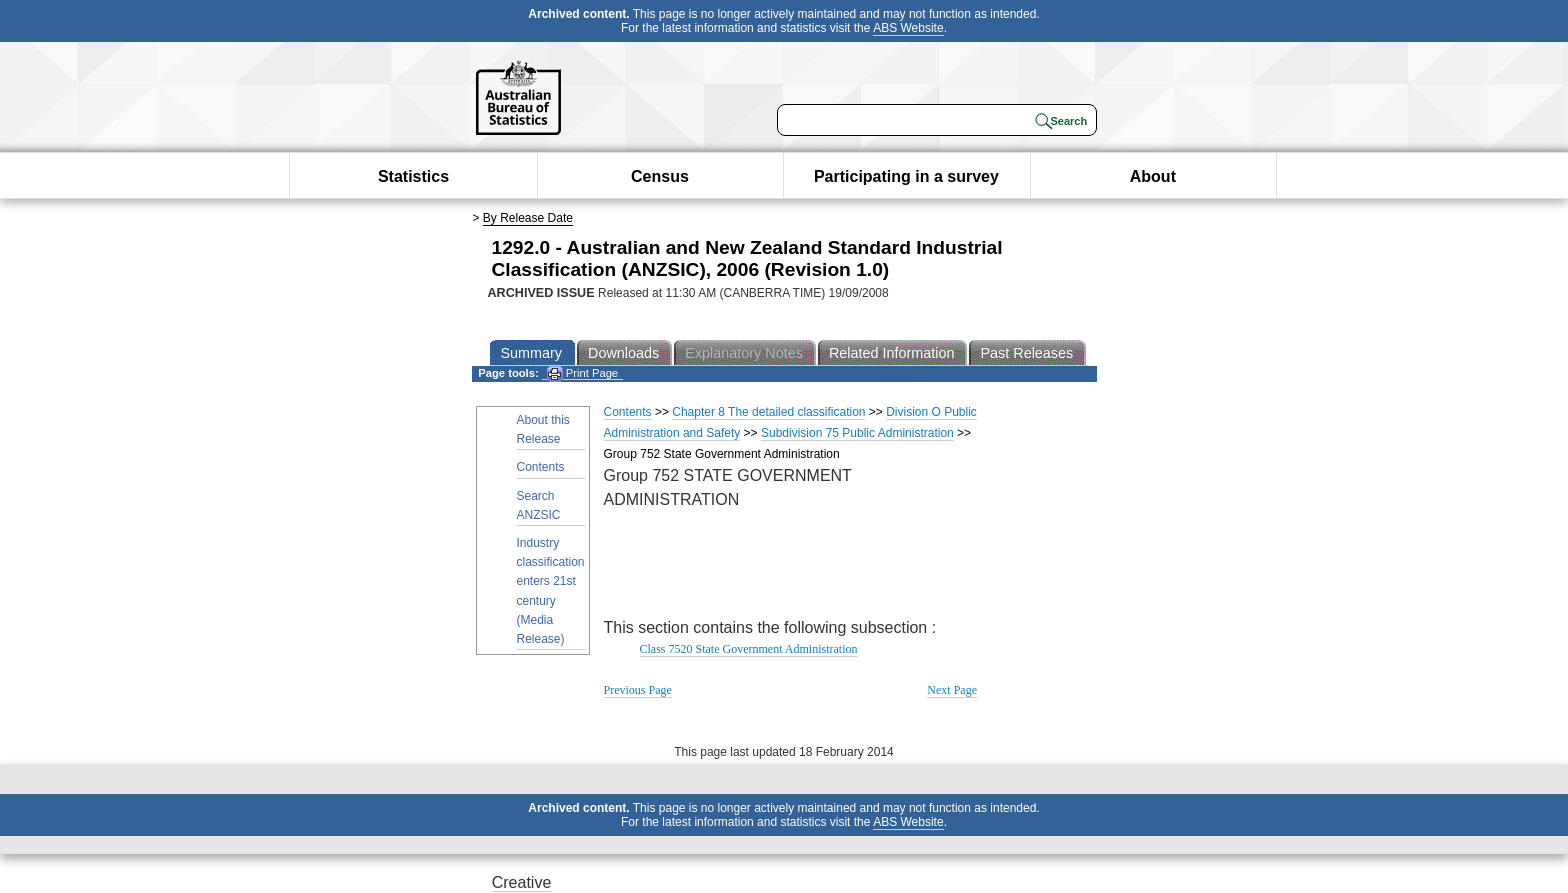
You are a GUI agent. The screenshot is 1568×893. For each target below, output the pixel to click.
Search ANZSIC (539, 505)
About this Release (543, 429)
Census (660, 176)
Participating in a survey (906, 176)
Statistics (413, 176)
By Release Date (528, 218)
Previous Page (638, 690)
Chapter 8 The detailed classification (768, 412)
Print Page (582, 373)
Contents (541, 467)
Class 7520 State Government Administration (749, 649)
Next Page (952, 690)
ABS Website (908, 28)
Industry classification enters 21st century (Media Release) (551, 591)
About (1153, 176)
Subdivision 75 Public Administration (857, 433)
